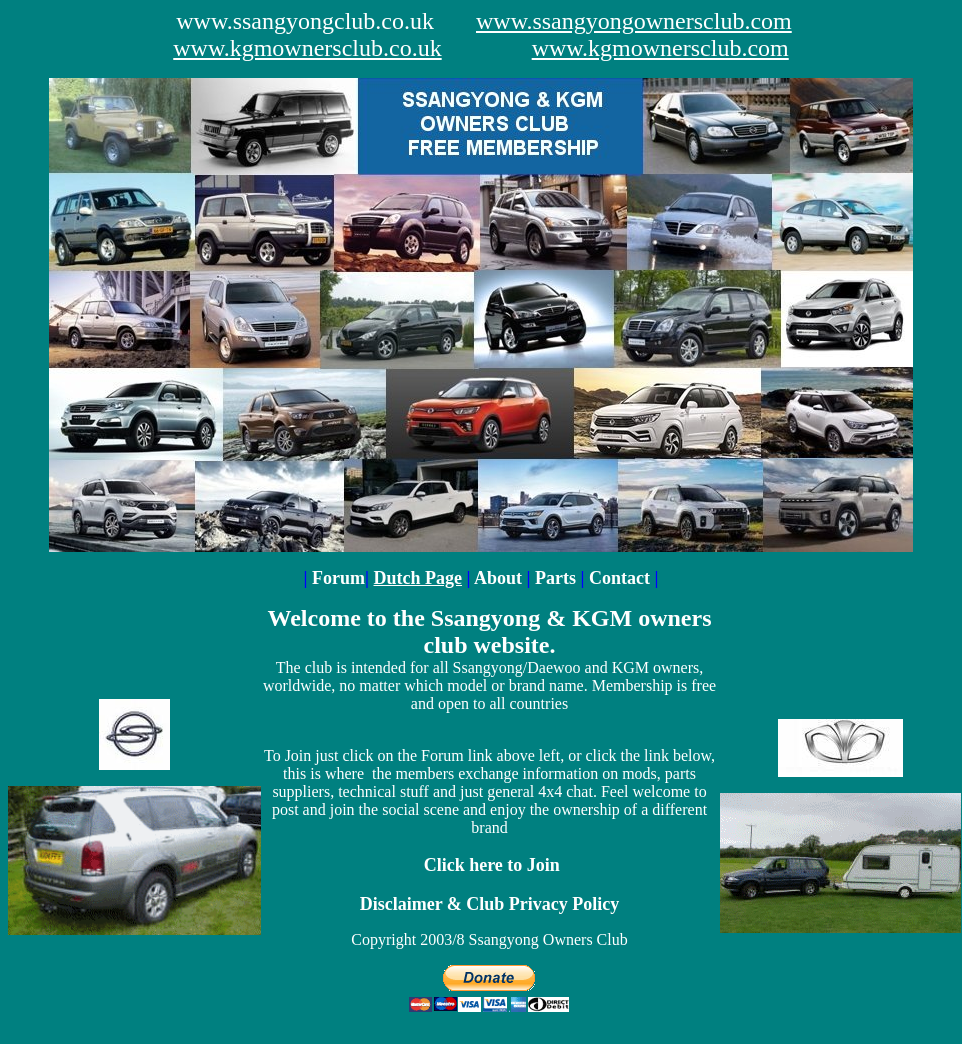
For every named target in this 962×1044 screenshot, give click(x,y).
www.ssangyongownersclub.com (634, 21)
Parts (557, 578)
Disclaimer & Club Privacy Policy (490, 904)
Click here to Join (492, 865)
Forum (338, 578)
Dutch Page (418, 578)
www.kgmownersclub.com (660, 48)
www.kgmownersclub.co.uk (307, 48)
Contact (619, 578)
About (500, 578)
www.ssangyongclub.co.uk (305, 21)
